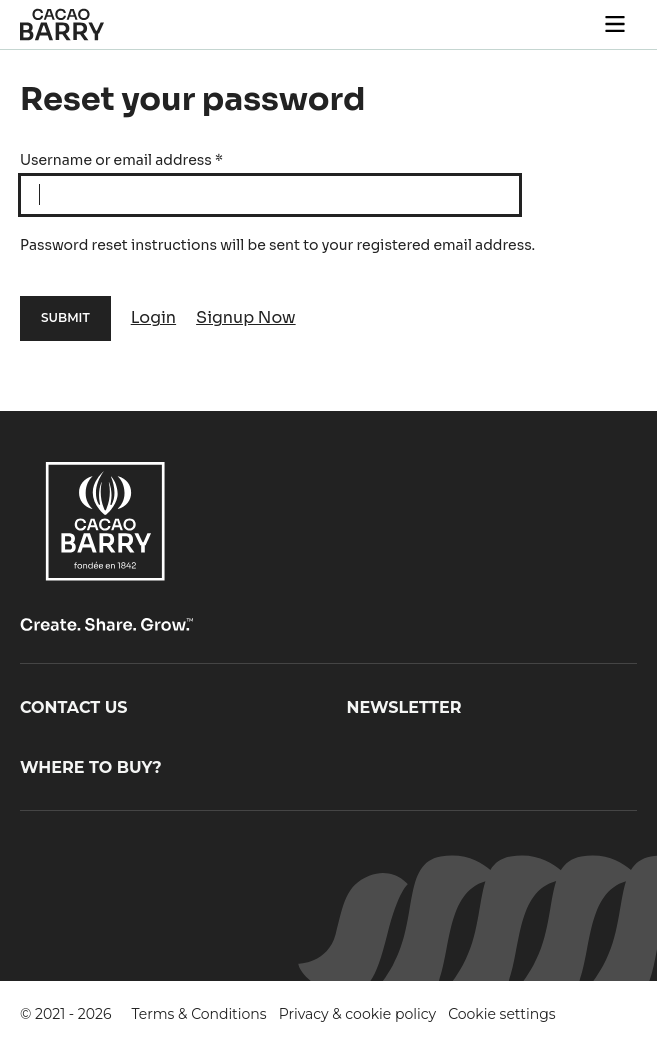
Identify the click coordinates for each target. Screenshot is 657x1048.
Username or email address (121, 160)
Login (153, 317)
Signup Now (246, 317)
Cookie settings (502, 1014)
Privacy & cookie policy (357, 1014)
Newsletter (404, 707)
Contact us (74, 707)
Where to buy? (91, 767)
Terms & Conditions (199, 1014)
